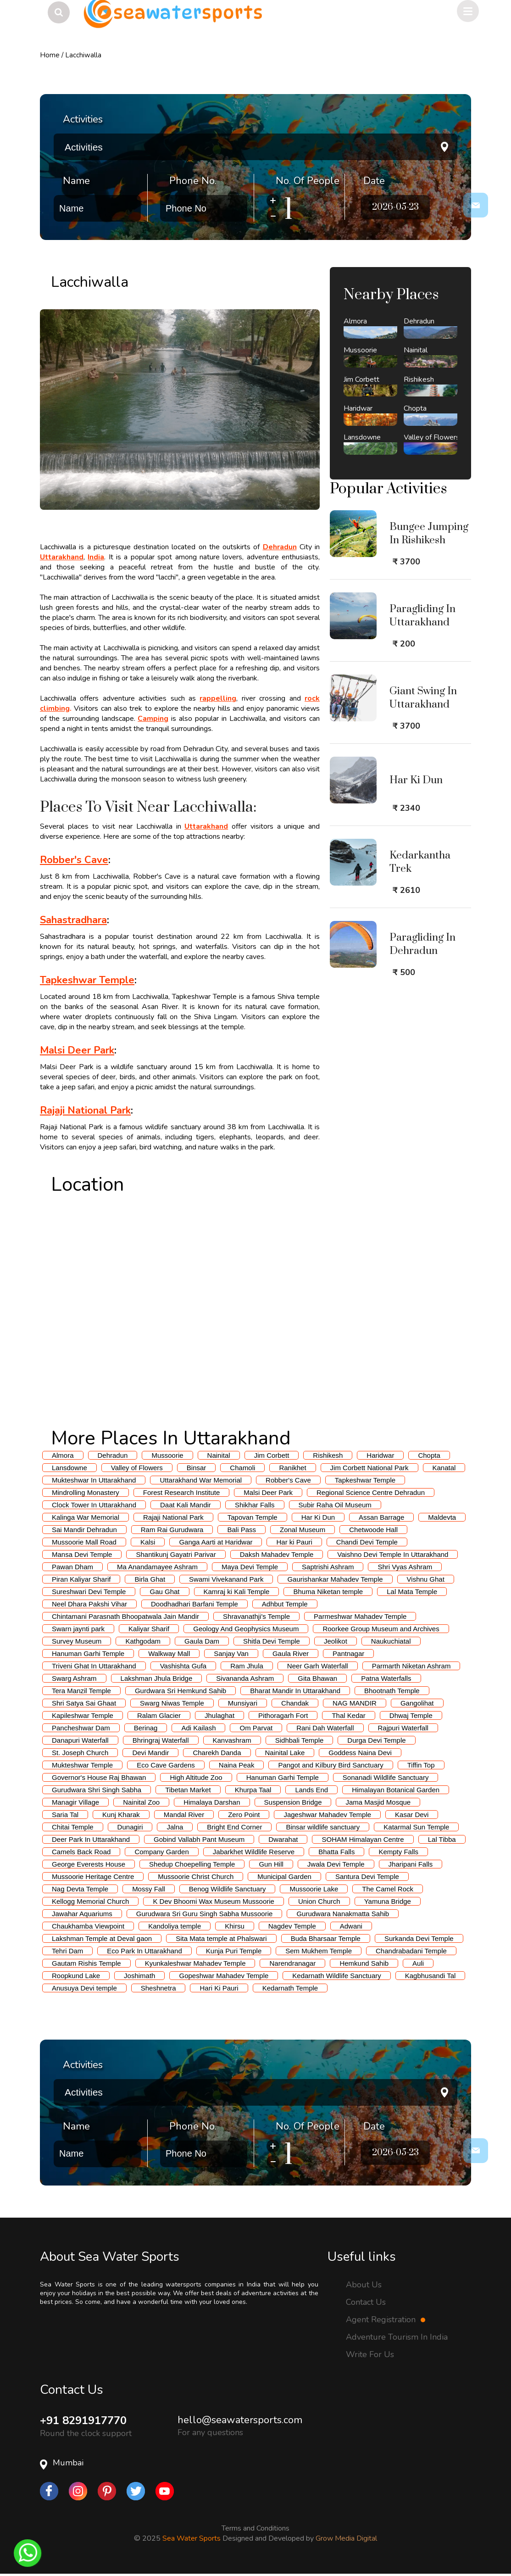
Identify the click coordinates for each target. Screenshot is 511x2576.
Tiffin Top (421, 1765)
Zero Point (244, 1814)
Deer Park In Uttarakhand (91, 1839)
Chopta (429, 1455)
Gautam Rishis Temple (86, 1963)
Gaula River (290, 1653)
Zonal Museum (302, 1529)
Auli (418, 1963)
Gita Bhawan (317, 1678)
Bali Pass (241, 1529)
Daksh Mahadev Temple (277, 1554)
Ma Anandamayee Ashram (157, 1567)
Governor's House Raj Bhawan (99, 1777)
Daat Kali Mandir (185, 1505)
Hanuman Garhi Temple (88, 1653)
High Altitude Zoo (196, 1777)
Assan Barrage (381, 1517)
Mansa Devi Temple (82, 1554)
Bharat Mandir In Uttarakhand (295, 1691)
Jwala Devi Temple (336, 1864)
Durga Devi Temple (376, 1740)
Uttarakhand (61, 557)
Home (50, 55)
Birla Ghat (149, 1579)
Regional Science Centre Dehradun (371, 1492)
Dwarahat (283, 1839)
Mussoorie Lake (313, 1889)
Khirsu (234, 1926)
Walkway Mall (169, 1653)
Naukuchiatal (391, 1641)
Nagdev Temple (292, 1926)
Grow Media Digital (346, 2538)
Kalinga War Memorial (85, 1517)
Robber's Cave (288, 1480)
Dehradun (113, 1455)
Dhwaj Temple (411, 1715)
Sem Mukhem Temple (318, 1951)
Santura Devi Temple (367, 1876)
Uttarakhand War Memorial (201, 1480)
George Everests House (88, 1864)
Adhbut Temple (285, 1604)
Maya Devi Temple (250, 1567)
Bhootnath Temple (392, 1691)
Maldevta (442, 1517)
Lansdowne (69, 1468)
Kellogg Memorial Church (90, 1901)
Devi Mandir (150, 1752)
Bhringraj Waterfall (161, 1740)
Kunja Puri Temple (233, 1951)
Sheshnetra (158, 1988)
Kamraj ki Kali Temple (237, 1591)
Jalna (175, 1827)
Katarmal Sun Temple (416, 1827)
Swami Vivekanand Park (226, 1579)
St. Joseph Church (80, 1752)
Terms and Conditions (255, 2528)
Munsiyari (242, 1703)
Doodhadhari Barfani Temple (194, 1604)
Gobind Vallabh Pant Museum (199, 1839)
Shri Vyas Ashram (405, 1567)
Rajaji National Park (173, 1517)
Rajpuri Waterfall (403, 1728)
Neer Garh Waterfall (317, 1666)
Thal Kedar (348, 1715)
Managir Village (75, 1802)
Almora (63, 1455)
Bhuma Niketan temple (328, 1591)
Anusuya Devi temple (84, 1988)
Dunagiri (130, 1827)
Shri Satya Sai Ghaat (84, 1703)
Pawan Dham (72, 1567)
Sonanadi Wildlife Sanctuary (386, 1777)
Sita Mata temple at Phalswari (221, 1938)
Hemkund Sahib (364, 1963)
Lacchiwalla (83, 55)
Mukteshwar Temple (82, 1765)
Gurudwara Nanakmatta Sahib (342, 1914)
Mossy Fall (148, 1889)
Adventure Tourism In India (397, 2337)
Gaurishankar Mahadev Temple (335, 1579)
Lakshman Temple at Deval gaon (102, 1938)
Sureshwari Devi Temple (89, 1591)
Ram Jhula (246, 1666)
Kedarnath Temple (290, 1988)
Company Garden (161, 1852)
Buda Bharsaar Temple (326, 1938)
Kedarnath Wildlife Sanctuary (336, 1975)
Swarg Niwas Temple (172, 1703)
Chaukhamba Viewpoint (88, 1926)
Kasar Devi (411, 1814)
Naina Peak (237, 1765)
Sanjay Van (231, 1653)
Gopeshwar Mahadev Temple (223, 1975)
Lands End (311, 1790)
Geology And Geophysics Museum (246, 1629)
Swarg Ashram (74, 1678)
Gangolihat (417, 1703)
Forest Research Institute (181, 1492)
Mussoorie (167, 1455)
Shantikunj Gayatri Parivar (176, 1554)
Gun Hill (271, 1864)
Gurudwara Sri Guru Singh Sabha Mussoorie (204, 1914)
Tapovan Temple (253, 1517)
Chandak (295, 1703)
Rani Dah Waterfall (325, 1728)
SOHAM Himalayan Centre (363, 1839)
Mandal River (184, 1814)
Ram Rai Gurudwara (172, 1529)
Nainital (218, 1455)
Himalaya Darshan (211, 1802)
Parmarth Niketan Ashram (411, 1666)
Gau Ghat (164, 1591)
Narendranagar (292, 1963)
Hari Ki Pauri (219, 1988)
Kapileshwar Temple (82, 1715)
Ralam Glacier (159, 1715)
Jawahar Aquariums (82, 1914)
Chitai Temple (73, 1827)
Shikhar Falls (255, 1505)
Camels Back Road (81, 1852)
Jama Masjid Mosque (378, 1802)
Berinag (146, 1728)
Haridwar (380, 1455)
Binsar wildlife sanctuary (323, 1827)
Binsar (196, 1468)
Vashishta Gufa (183, 1666)
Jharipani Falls (411, 1864)
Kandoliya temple (174, 1926)
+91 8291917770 (83, 2420)
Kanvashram (232, 1740)
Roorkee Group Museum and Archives (380, 1629)
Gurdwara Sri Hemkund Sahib (180, 1691)
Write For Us (370, 2354)
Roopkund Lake (76, 1975)
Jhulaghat (219, 1715)
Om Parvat (255, 1728)
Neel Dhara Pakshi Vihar (89, 1604)
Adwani (351, 1926)
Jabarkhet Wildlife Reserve (253, 1852)
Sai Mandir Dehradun (84, 1529)
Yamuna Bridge (387, 1901)
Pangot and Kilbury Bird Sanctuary (330, 1765)
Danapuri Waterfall (80, 1740)
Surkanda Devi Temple (419, 1938)
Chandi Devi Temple (367, 1542)
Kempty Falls (398, 1852)
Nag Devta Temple (80, 1889)
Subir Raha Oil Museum (335, 1505)
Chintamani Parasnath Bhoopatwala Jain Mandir (125, 1616)
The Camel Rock (387, 1889)
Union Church (319, 1901)
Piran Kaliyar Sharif (81, 1579)
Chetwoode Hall (373, 1529)
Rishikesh (328, 1455)
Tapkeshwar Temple (365, 1480)
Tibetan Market (188, 1790)
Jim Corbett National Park (369, 1468)
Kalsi (148, 1542)
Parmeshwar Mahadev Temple (360, 1616)
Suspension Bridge (293, 1802)
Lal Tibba (442, 1839)
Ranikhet (292, 1468)
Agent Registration (385, 2319)
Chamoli (242, 1468)
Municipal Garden (284, 1876)
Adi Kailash (198, 1728)
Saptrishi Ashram (328, 1567)
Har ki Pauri (294, 1542)
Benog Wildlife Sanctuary (227, 1889)
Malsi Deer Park (268, 1492)
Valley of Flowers (137, 1468)
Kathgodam (143, 1641)
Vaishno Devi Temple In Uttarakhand (392, 1554)
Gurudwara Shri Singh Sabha (96, 1790)
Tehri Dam (67, 1951)
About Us (364, 2284)
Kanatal (444, 1468)
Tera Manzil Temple (81, 1691)
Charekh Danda (217, 1752)
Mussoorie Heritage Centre (93, 1876)
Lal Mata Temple (412, 1591)
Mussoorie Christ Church (195, 1876)
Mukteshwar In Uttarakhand (94, 1480)
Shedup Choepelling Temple (192, 1864)
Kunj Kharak (121, 1814)
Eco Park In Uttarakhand (144, 1951)
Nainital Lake (285, 1752)
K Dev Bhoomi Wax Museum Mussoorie (213, 1901)
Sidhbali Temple (299, 1740)
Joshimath (139, 1975)
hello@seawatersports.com (240, 2420)
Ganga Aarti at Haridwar (215, 1542)
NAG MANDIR (355, 1703)
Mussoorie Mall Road (84, 1542)
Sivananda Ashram (245, 1678)
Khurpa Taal (253, 1790)
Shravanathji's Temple (256, 1616)
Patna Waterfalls (386, 1678)
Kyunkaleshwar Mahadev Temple (195, 1963)
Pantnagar (348, 1653)
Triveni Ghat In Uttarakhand (94, 1666)
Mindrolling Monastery (85, 1492)
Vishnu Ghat (425, 1579)
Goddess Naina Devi (360, 1752)
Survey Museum (76, 1641)
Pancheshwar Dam (81, 1728)
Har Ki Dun (318, 1517)
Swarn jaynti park (78, 1629)
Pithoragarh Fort (283, 1715)
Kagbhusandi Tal (430, 1975)
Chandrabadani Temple (411, 1951)
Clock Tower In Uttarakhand (94, 1505)
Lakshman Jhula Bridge (157, 1678)
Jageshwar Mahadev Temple (327, 1814)
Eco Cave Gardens (166, 1765)
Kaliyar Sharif (148, 1629)
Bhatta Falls (336, 1852)
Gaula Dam (201, 1641)
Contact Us (366, 2302)
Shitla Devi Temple (271, 1641)
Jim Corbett (271, 1455)
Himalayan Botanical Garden (395, 1790)
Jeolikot (335, 1641)
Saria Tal (65, 1814)
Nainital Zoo (141, 1802)
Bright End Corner (234, 1827)
